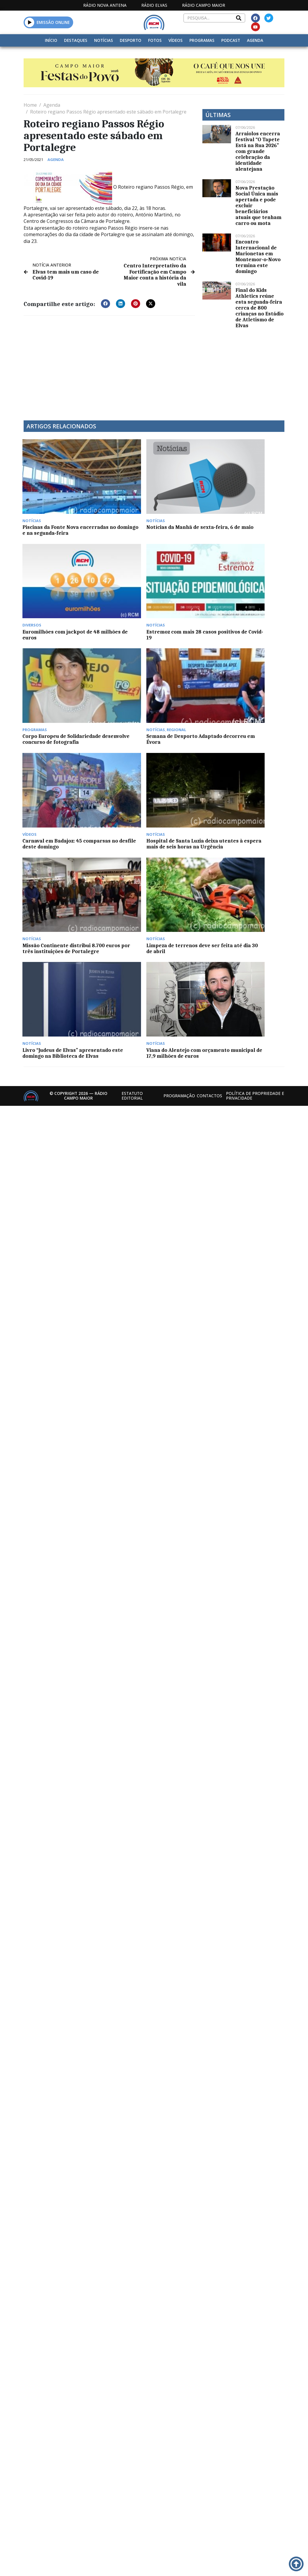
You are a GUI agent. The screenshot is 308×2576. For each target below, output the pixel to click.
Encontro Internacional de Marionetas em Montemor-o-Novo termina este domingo (258, 256)
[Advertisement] (123, 363)
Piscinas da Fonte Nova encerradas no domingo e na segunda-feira (53, 495)
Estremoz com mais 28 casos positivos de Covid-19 (252, 495)
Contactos (209, 699)
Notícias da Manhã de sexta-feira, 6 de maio (117, 492)
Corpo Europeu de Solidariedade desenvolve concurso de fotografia (53, 571)
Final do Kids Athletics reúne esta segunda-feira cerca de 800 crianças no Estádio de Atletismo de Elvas (259, 307)
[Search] (238, 18)
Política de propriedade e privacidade (255, 699)
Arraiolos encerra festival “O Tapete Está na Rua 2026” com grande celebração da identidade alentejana (257, 151)
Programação (179, 699)
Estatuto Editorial (132, 699)
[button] (29, 22)
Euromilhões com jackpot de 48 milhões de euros (185, 495)
